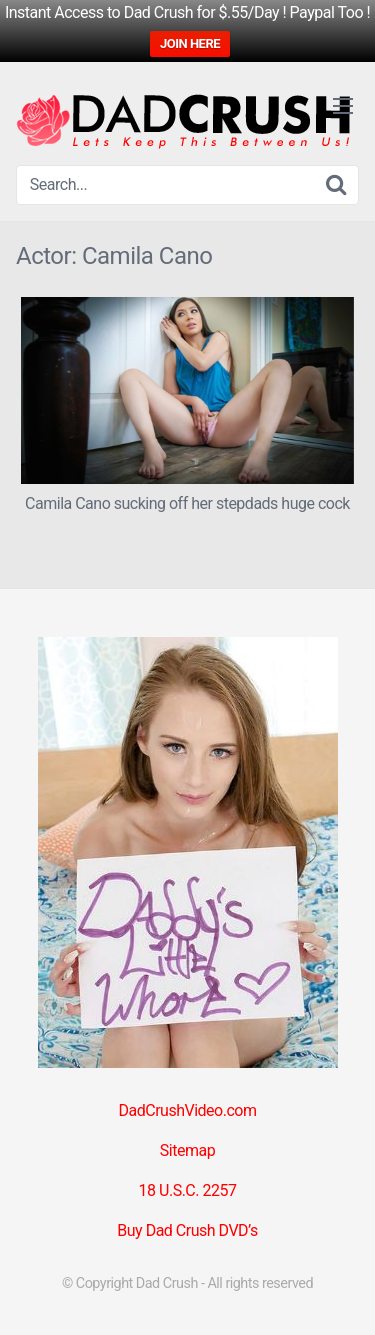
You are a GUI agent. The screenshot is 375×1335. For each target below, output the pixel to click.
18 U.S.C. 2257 (188, 1190)
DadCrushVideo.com (188, 1110)
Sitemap (187, 1150)
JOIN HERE (190, 43)
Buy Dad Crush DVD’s (187, 1230)
